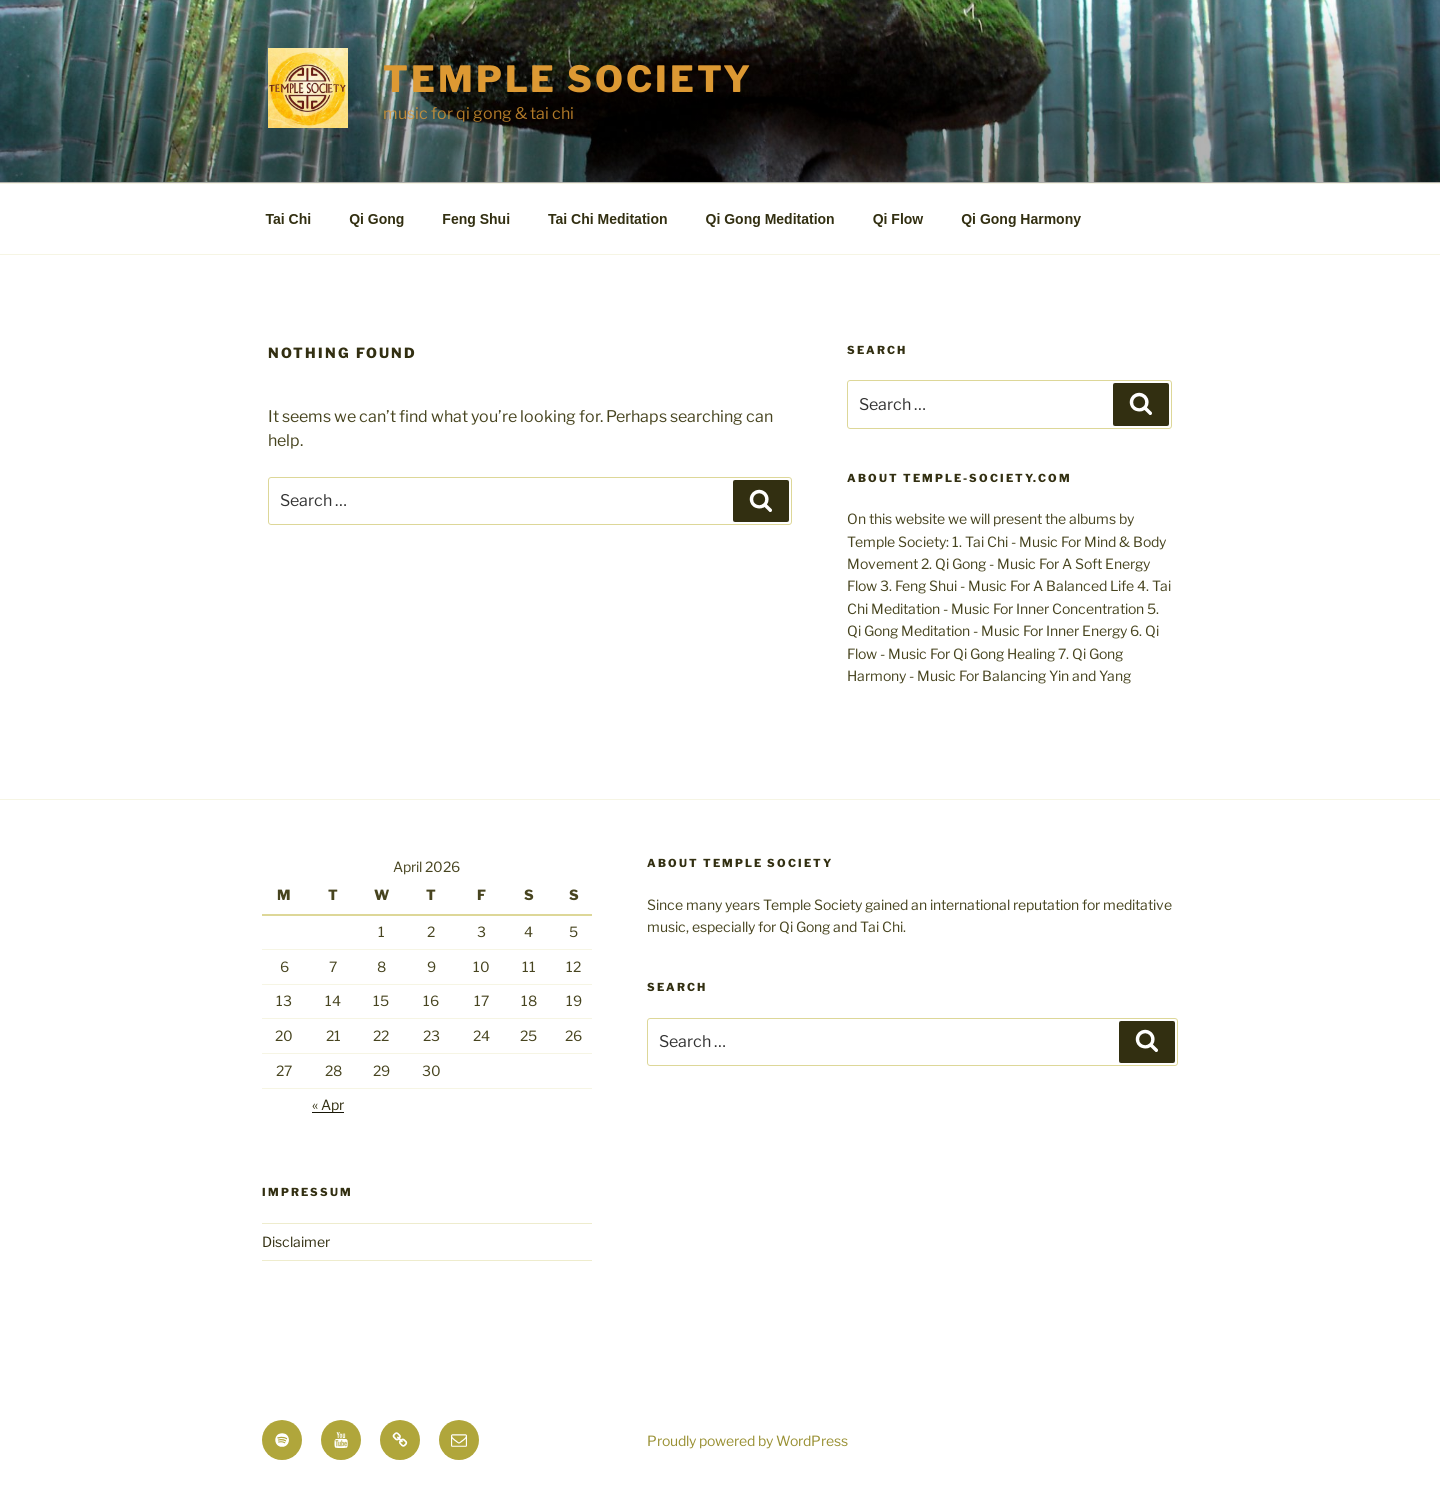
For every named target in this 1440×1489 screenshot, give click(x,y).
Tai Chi (289, 219)
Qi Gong (376, 219)
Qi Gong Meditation (770, 219)
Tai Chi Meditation (608, 219)
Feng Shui (476, 219)
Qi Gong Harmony (1021, 219)
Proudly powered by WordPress (747, 1440)
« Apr (328, 1104)
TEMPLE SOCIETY (568, 79)
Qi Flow (898, 219)
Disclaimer (296, 1241)
